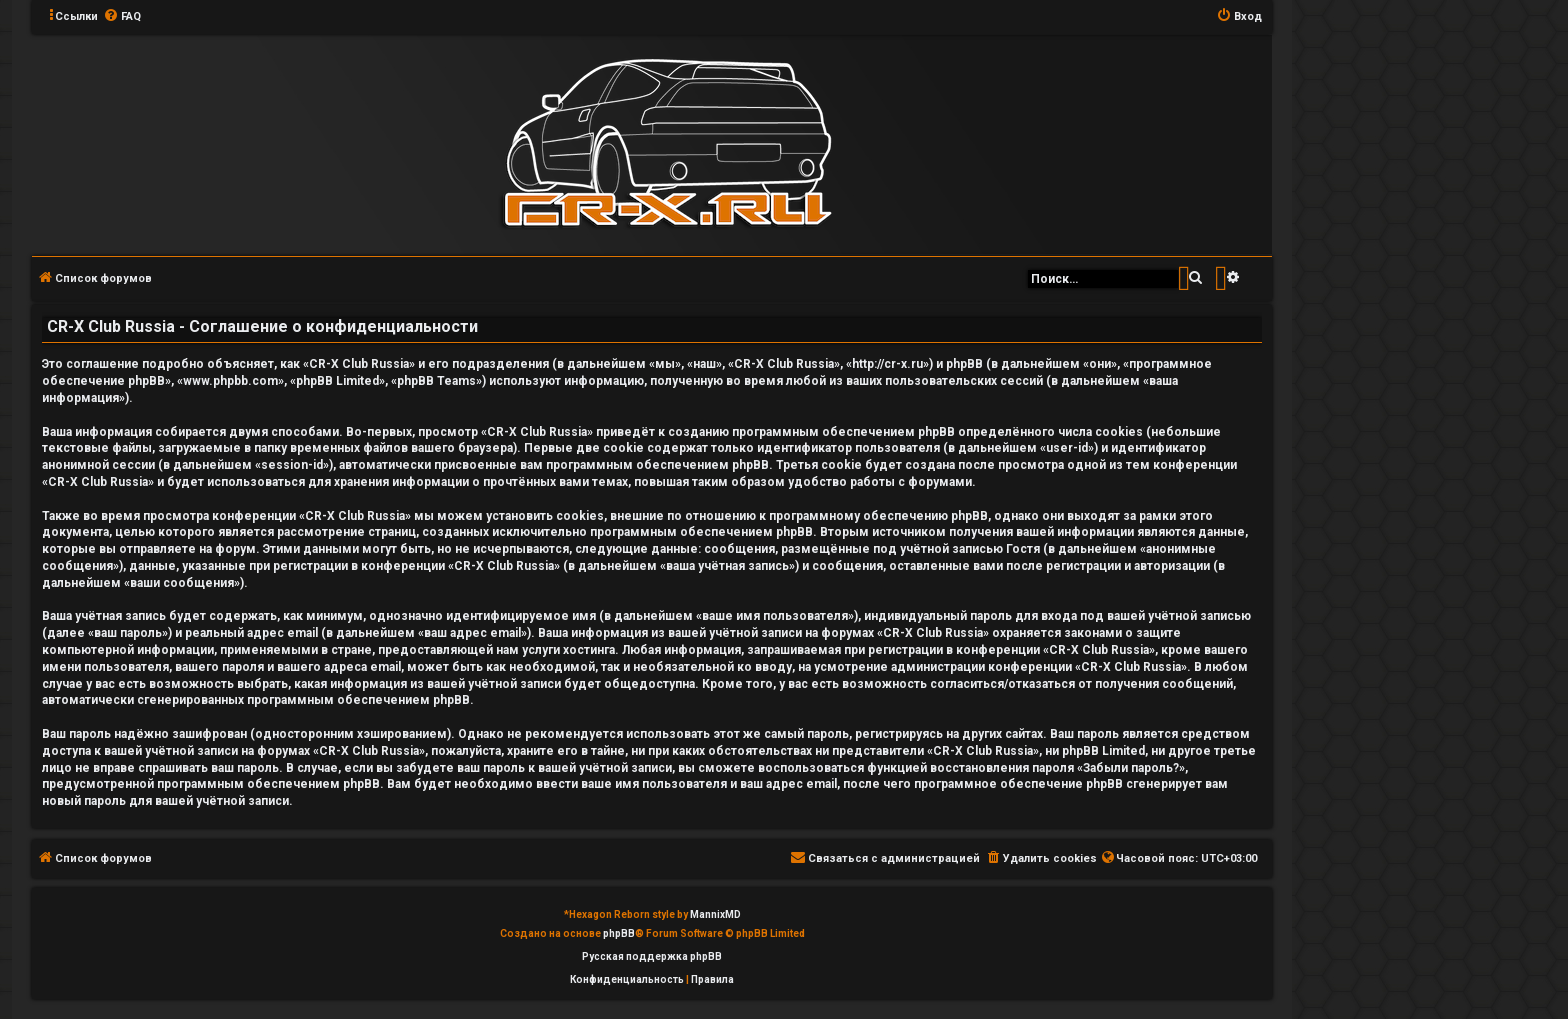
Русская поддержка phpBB (652, 956)
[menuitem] (122, 17)
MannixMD (715, 914)
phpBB (619, 933)
